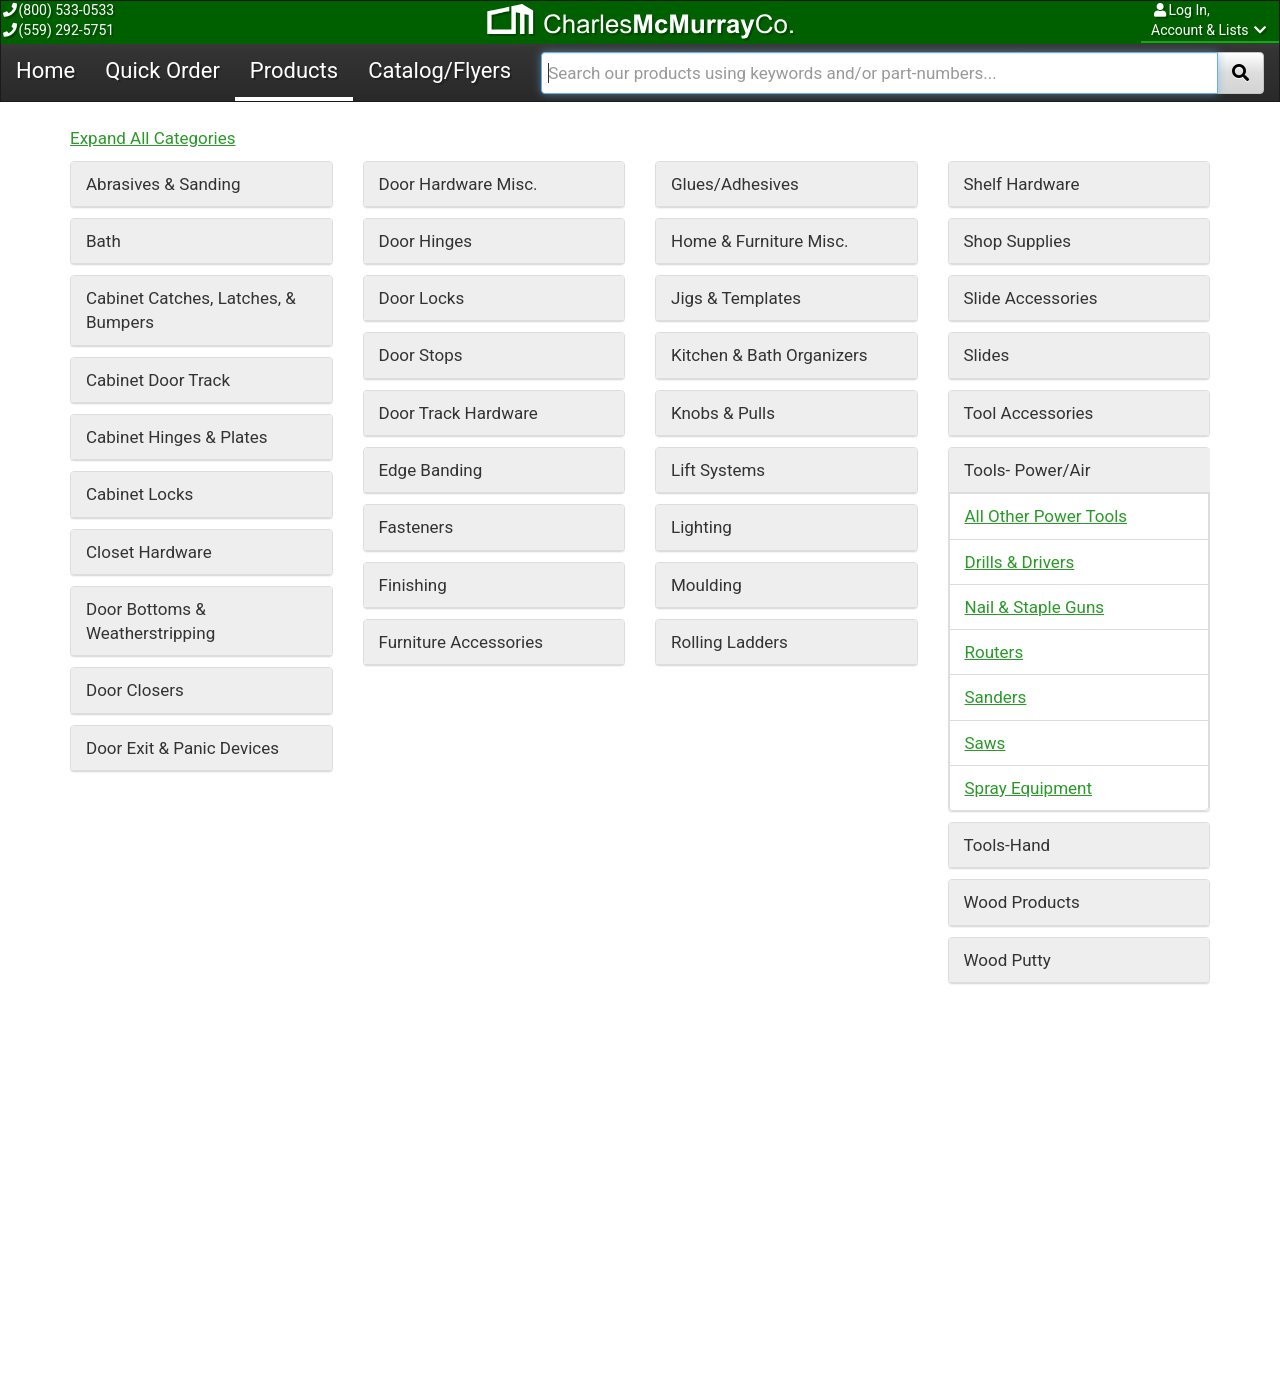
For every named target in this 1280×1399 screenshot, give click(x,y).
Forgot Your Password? (612, 1331)
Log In (566, 1296)
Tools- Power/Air (1027, 32)
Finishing (413, 147)
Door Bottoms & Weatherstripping (150, 183)
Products (678, 1199)
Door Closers (135, 252)
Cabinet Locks (139, 56)
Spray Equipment (1029, 350)
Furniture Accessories (461, 204)
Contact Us (797, 1296)
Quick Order (518, 1199)
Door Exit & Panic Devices (182, 310)
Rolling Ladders (729, 204)
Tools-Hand (1007, 407)
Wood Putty (1007, 522)
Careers (394, 1297)
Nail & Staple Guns (1035, 169)
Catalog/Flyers (855, 1199)
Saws (985, 305)
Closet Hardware (149, 114)
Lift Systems (718, 32)
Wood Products (1022, 464)
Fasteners (416, 89)
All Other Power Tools (1046, 78)
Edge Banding (431, 32)
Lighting (701, 89)
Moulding (706, 147)
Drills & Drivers (1020, 124)
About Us (398, 1315)
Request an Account (603, 1313)
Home (375, 1199)
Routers (994, 214)
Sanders (996, 259)
